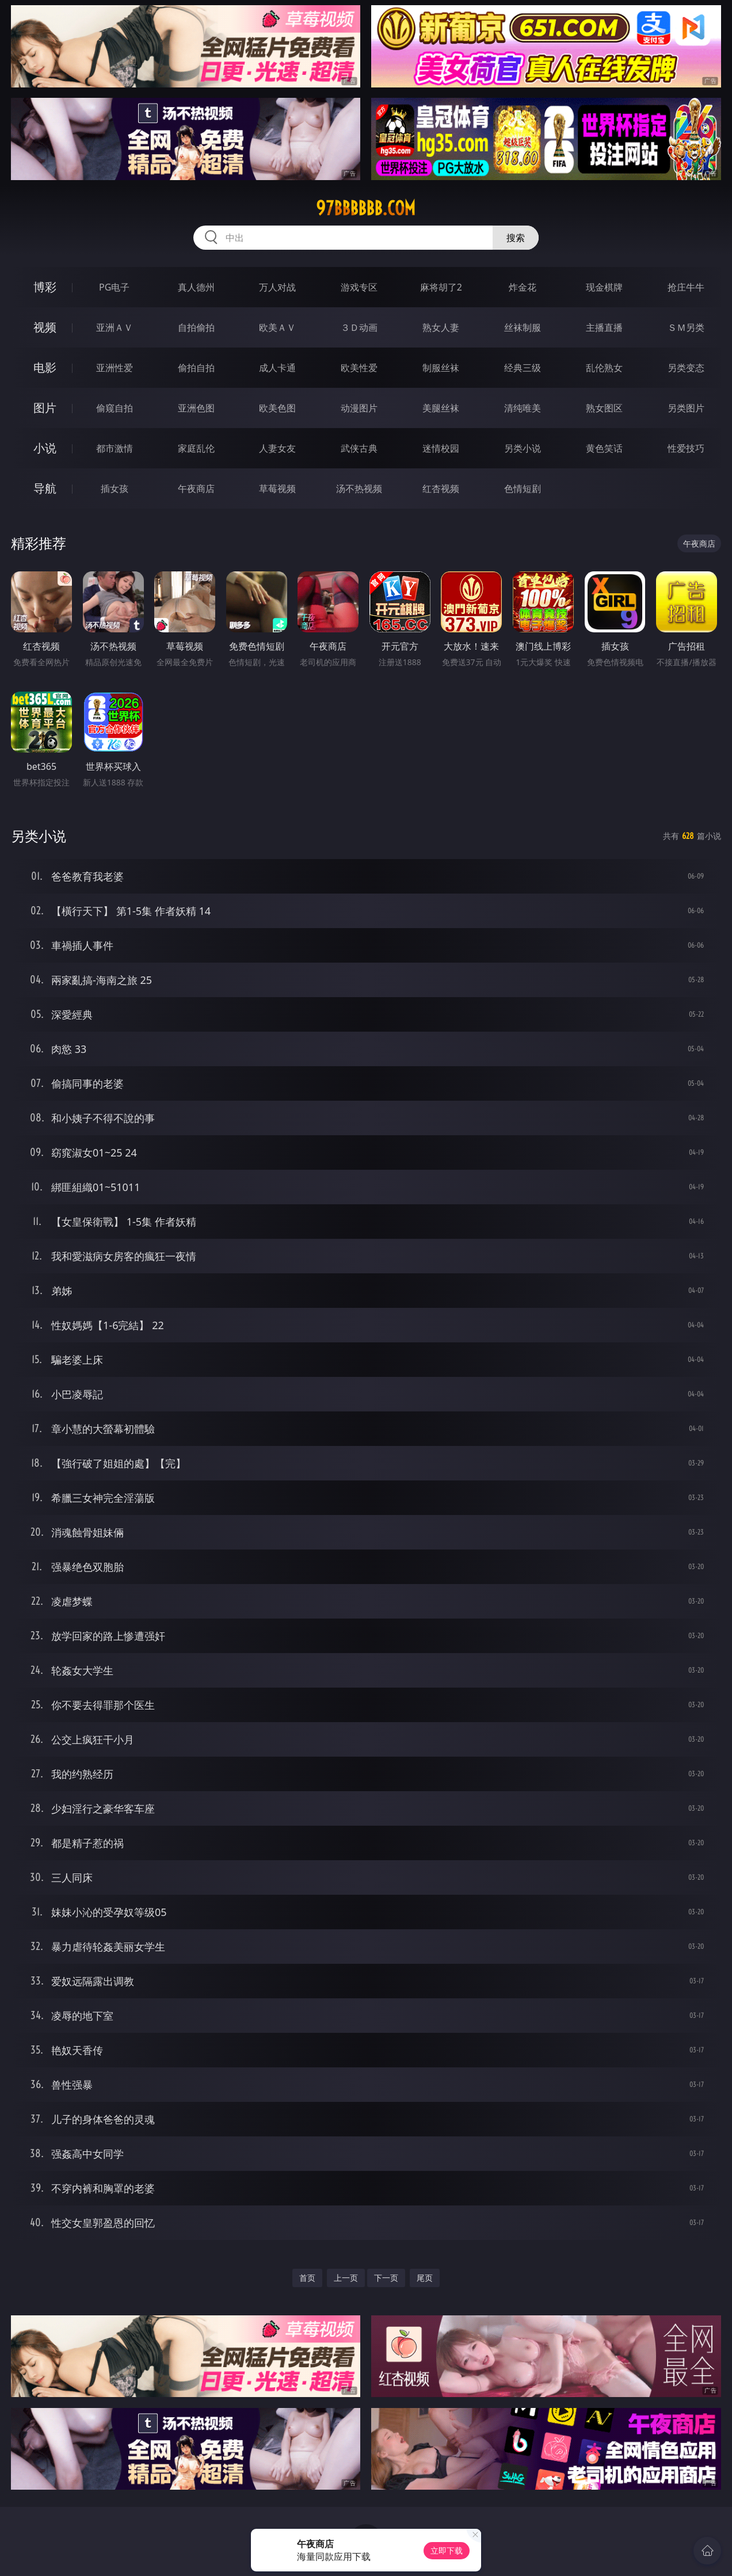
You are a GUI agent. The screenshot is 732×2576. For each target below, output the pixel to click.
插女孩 (114, 488)
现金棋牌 (604, 287)
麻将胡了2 (441, 287)
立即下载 (446, 2550)
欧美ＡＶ (277, 327)
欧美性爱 (359, 367)
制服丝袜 (440, 367)
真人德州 (196, 287)
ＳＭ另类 (686, 327)
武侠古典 (359, 448)
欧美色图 (277, 408)
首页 (307, 2277)
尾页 (425, 2277)
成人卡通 (277, 367)
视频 (44, 327)
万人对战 (277, 287)
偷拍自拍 (196, 367)
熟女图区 (604, 408)
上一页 (346, 2277)
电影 (44, 367)
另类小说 (522, 448)
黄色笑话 (604, 448)
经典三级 (522, 367)
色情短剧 (522, 488)
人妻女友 (277, 448)
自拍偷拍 (196, 327)
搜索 (515, 237)
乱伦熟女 (604, 367)
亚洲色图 (196, 408)
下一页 (386, 2277)
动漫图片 (359, 408)
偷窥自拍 (114, 408)
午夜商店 (196, 488)
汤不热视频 (359, 488)
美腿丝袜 (440, 408)
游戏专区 (359, 287)
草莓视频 (277, 488)
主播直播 (604, 327)
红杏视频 (440, 488)
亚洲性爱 (114, 367)
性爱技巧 (686, 448)
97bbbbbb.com (365, 208)
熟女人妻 (440, 327)
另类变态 (686, 367)
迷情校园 (440, 448)
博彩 (44, 287)
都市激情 (114, 448)
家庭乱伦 (196, 448)
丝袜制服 (522, 327)
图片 (44, 407)
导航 (44, 488)
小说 (44, 448)
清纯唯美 (522, 408)
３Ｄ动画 (359, 327)
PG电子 (114, 287)
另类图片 (686, 408)
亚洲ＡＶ (114, 327)
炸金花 (522, 287)
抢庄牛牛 (686, 287)
